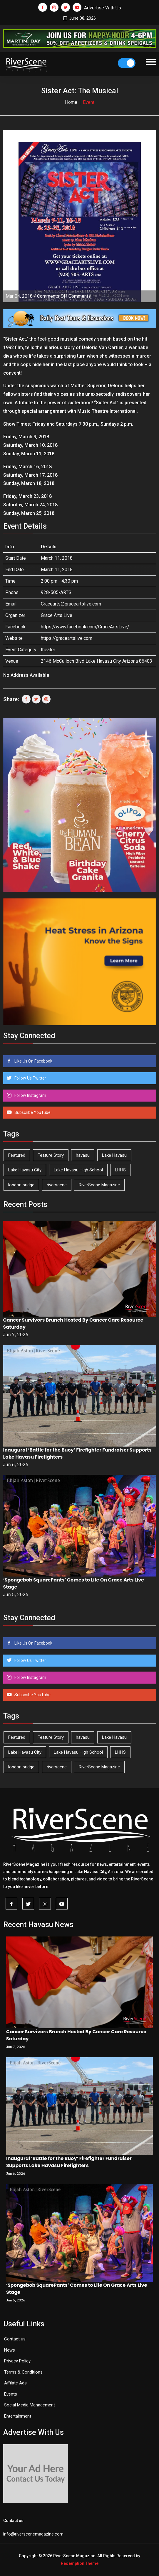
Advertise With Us (102, 8)
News (9, 2350)
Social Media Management (29, 2405)
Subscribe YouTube (32, 1112)
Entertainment (17, 2416)
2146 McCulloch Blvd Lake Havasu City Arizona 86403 (96, 661)
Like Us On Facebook (33, 1061)
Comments (64, 296)
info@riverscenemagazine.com (33, 2534)
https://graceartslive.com (66, 638)
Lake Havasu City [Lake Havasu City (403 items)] (24, 1170)
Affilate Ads (15, 2383)
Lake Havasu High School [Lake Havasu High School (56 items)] (78, 1170)
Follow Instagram (30, 1095)
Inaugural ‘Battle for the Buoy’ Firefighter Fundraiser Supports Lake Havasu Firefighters (69, 2162)
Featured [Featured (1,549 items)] (16, 1155)
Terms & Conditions (23, 2372)
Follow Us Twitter (30, 1078)
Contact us (15, 2339)
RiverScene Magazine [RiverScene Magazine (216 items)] (99, 1185)
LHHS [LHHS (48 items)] (120, 1170)
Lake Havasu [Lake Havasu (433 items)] (114, 1155)
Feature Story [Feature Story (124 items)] (51, 1155)
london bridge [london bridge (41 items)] (21, 1185)
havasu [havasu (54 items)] (83, 1155)
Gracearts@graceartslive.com (71, 604)
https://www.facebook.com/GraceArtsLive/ (85, 627)
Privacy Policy (17, 2361)
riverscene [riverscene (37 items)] (57, 1185)
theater (48, 649)
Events (10, 2394)
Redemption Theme (79, 2563)
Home (71, 102)
